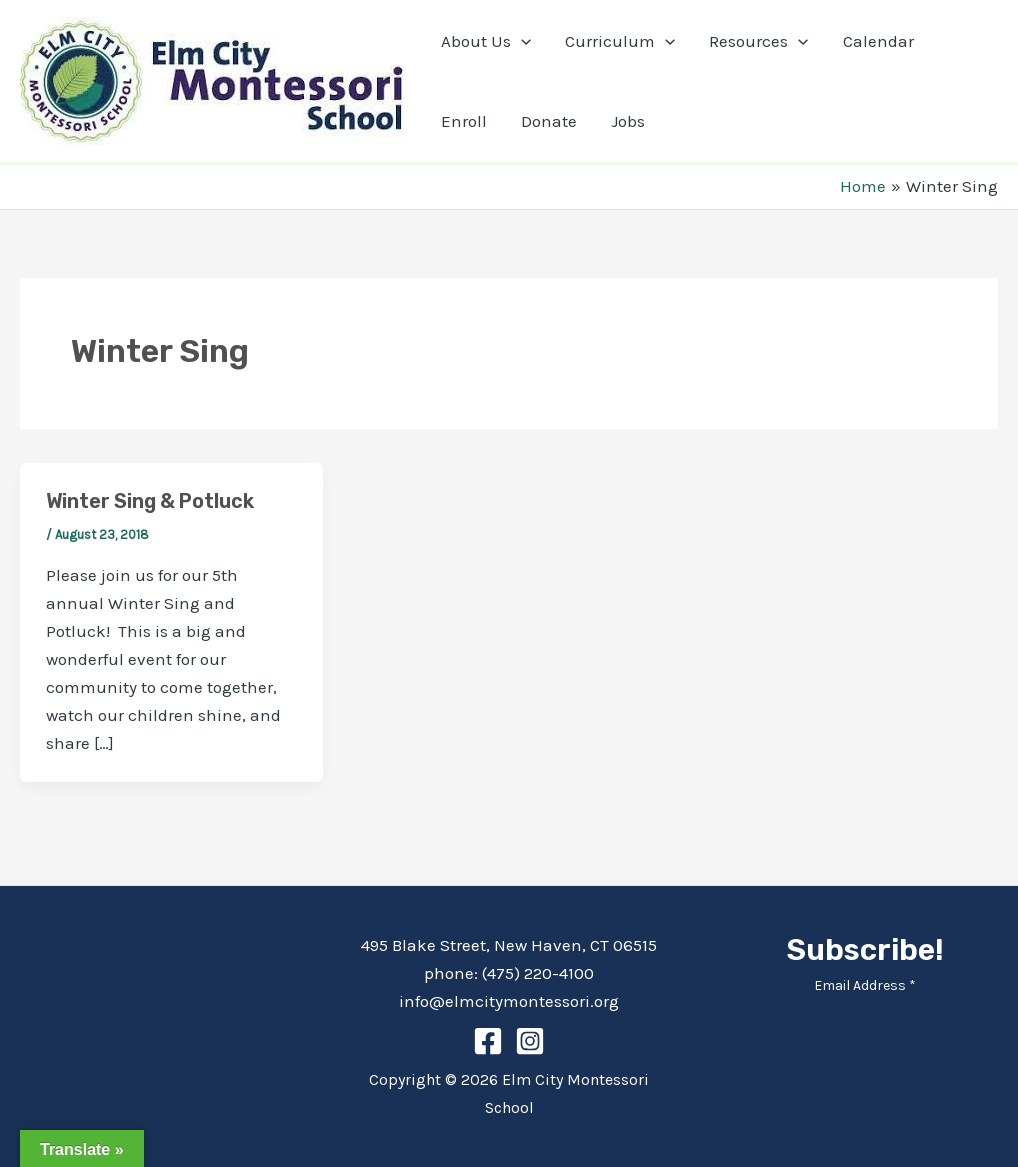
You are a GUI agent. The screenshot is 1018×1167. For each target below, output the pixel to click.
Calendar (878, 41)
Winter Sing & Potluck (150, 501)
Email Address (865, 985)
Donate (549, 121)
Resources (758, 41)
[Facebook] (488, 1041)
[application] (521, 41)
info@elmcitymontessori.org (509, 1001)
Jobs (628, 121)
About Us (486, 41)
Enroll (464, 121)
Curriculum (620, 41)
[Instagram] (530, 1041)
